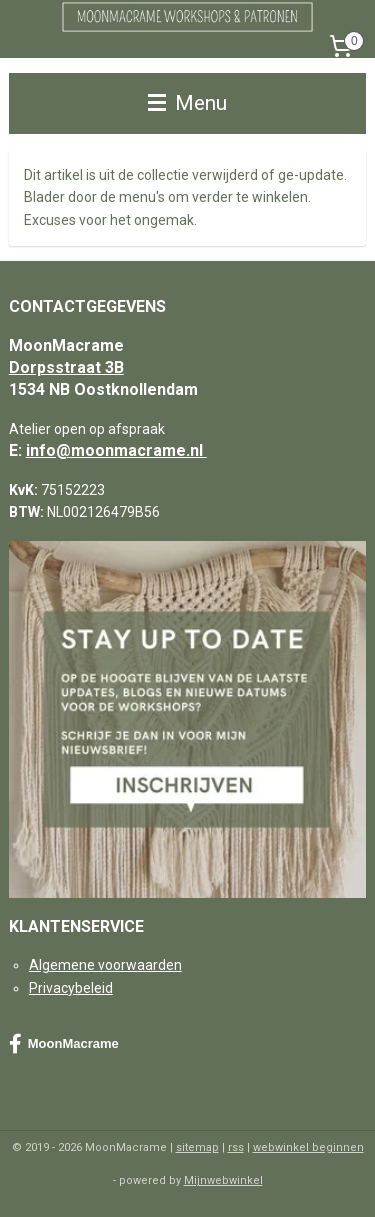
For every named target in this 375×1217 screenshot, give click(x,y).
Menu (187, 103)
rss (236, 1147)
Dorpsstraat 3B (66, 367)
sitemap (197, 1147)
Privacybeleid (71, 988)
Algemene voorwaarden (105, 965)
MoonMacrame (64, 1044)
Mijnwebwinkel (223, 1180)
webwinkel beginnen (308, 1147)
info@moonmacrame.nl (116, 450)
